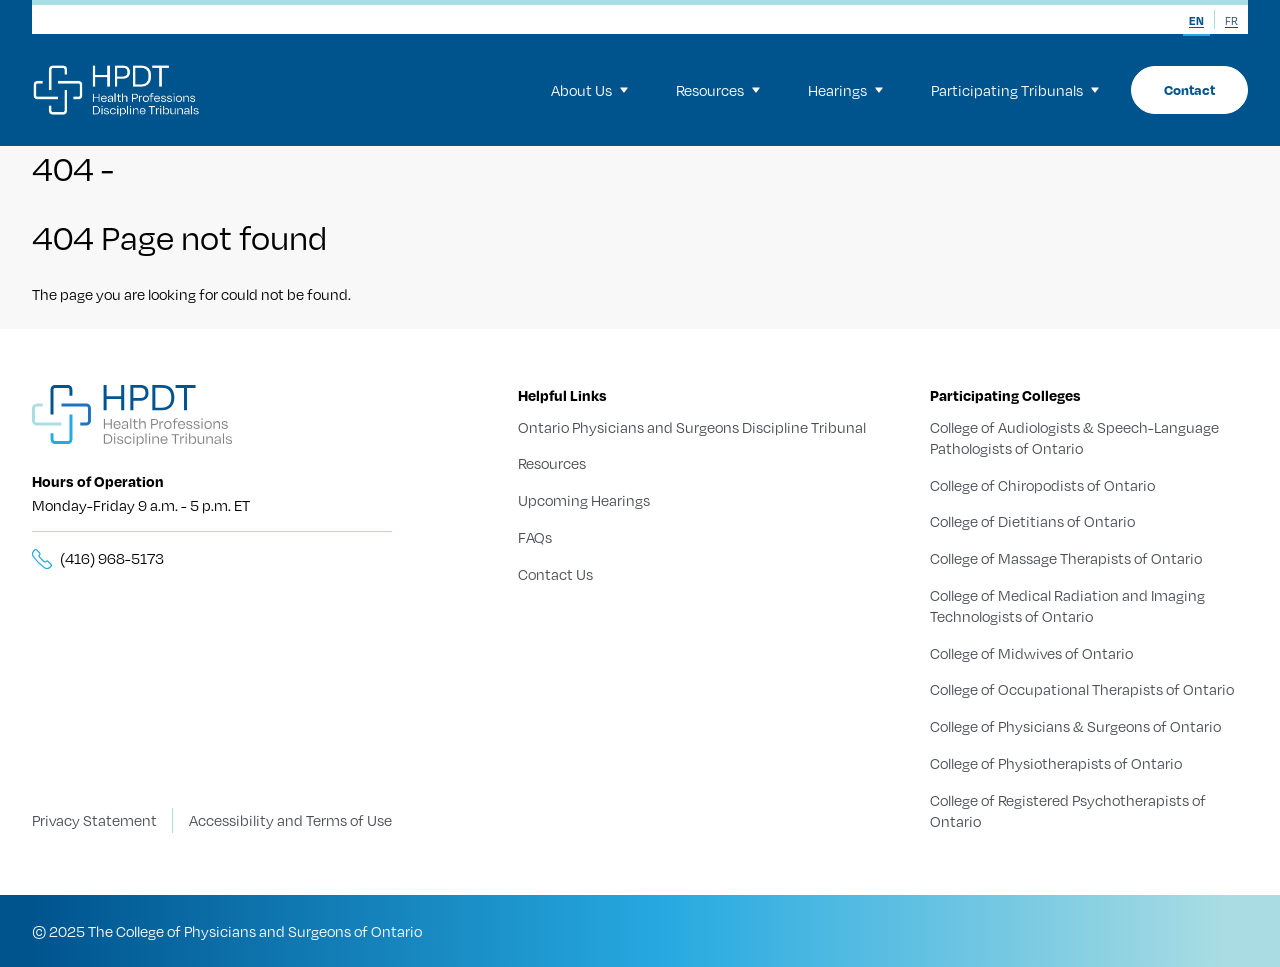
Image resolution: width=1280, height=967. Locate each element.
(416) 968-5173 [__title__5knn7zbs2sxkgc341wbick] (112, 558)
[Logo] (117, 90)
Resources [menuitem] (718, 90)
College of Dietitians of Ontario (1032, 521)
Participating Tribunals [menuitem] (1015, 90)
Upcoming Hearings (584, 500)
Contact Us (555, 574)
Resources (552, 463)
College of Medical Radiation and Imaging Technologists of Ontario (1067, 605)
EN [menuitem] (1196, 21)
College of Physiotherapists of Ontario (1056, 763)
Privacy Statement (94, 820)
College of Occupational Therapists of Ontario (1082, 689)
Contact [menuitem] (1189, 89)
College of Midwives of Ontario (1031, 652)
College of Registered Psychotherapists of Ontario (1068, 809)
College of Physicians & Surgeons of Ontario (1075, 726)
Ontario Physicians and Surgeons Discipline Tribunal (692, 427)
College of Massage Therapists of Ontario (1066, 558)
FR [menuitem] (1231, 21)
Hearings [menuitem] (845, 90)
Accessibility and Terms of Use (290, 820)
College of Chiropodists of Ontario (1042, 484)
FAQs (535, 537)
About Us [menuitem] (589, 90)
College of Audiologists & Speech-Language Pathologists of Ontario (1074, 437)
